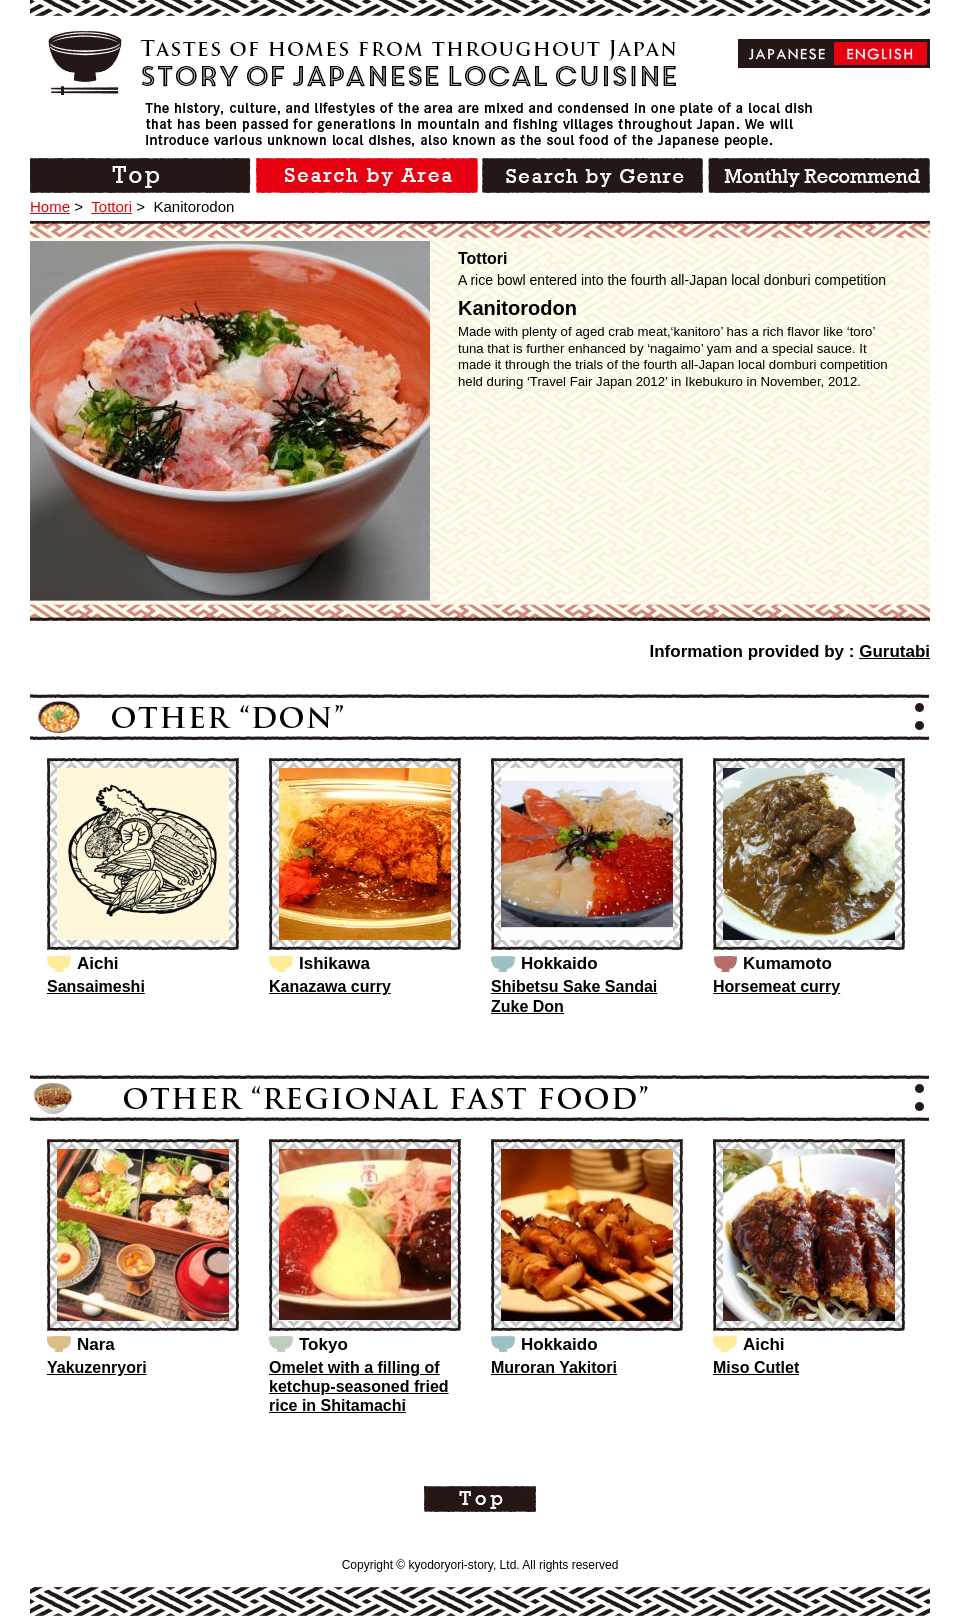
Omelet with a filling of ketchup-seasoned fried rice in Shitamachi (359, 1386)
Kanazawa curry (330, 986)
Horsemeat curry (776, 986)
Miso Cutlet (756, 1367)
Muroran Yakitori (554, 1367)
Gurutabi (894, 651)
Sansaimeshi (96, 986)
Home (50, 206)
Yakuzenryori (97, 1367)
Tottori (111, 206)
